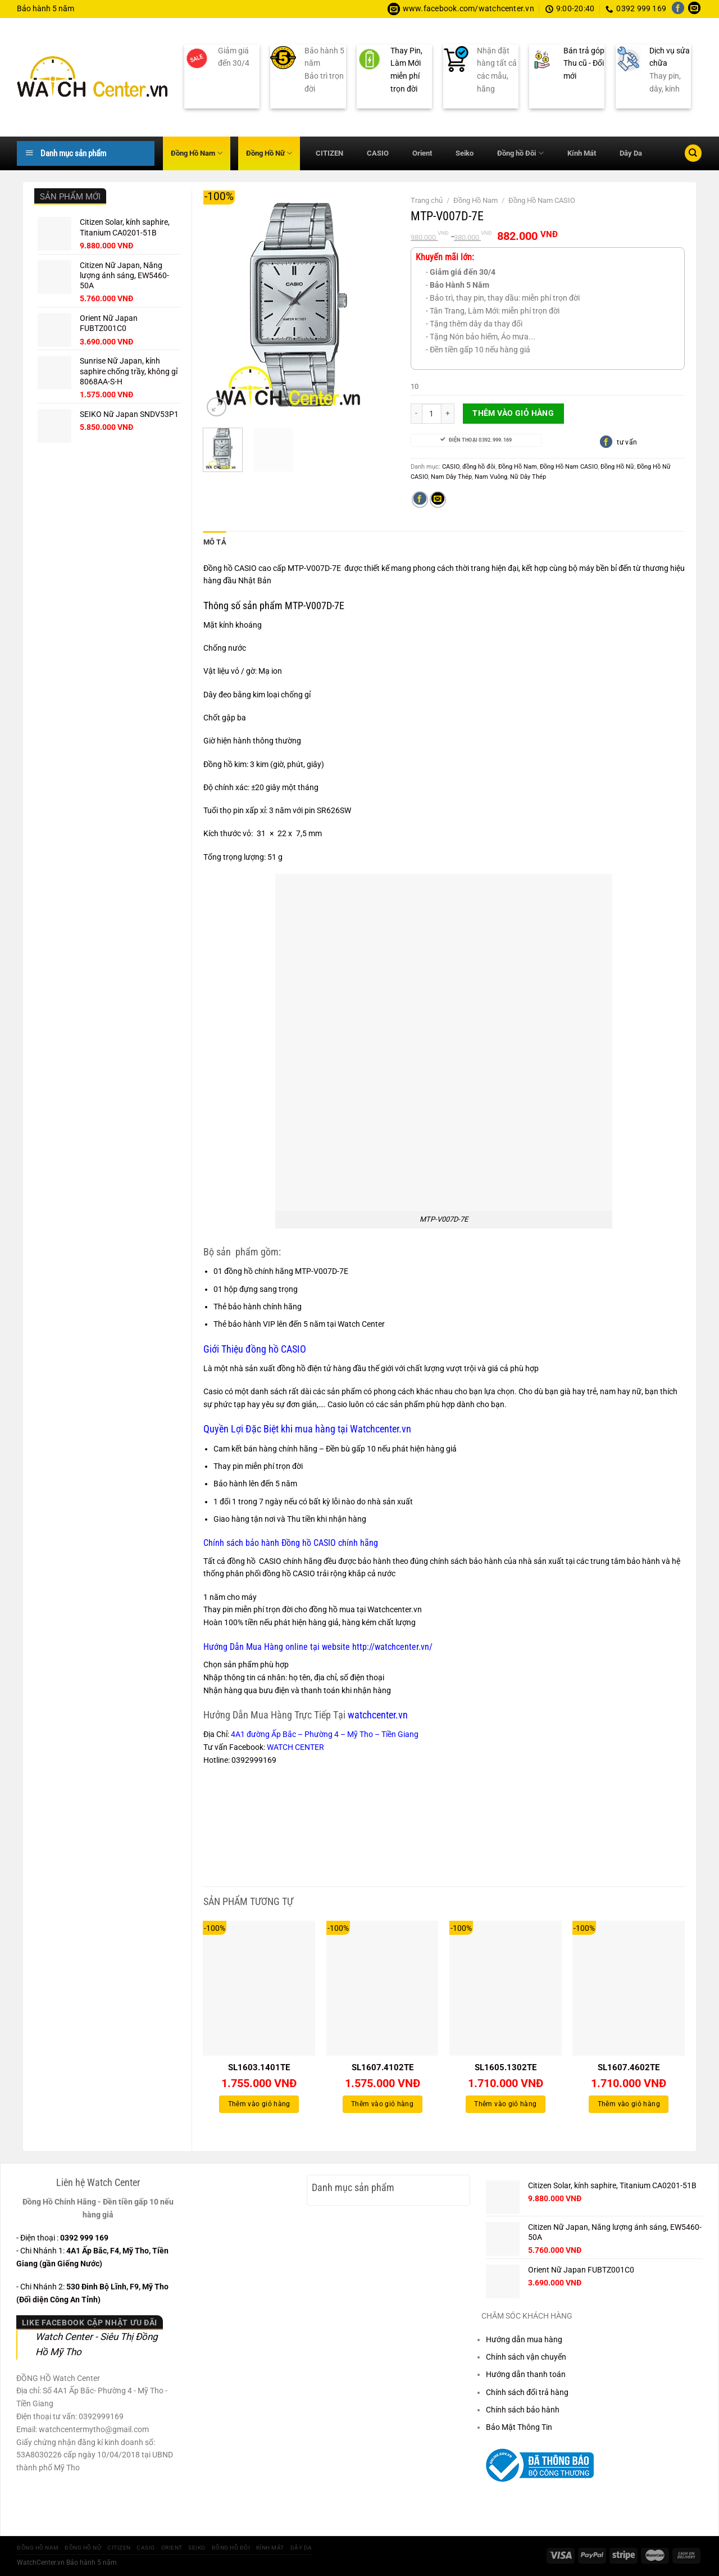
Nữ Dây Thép (528, 476)
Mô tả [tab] (213, 542)
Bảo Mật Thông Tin (519, 2425)
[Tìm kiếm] (693, 153)
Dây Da (631, 153)
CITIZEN (329, 153)
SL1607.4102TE (382, 2066)
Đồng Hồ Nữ (269, 153)
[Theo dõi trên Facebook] (678, 9)
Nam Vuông (491, 476)
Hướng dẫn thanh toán (526, 2373)
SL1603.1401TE (259, 2066)
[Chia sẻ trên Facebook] (420, 499)
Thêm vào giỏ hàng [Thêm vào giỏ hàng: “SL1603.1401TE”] (259, 2103)
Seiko (465, 153)
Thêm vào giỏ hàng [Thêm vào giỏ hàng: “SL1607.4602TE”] (629, 2103)
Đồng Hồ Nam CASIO (541, 200)
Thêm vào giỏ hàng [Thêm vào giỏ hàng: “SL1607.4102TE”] (382, 2103)
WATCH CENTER (295, 1745)
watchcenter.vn (376, 1714)
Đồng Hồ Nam (196, 153)
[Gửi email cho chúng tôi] (694, 9)
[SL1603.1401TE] (259, 1987)
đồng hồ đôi (478, 466)
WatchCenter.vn (41, 2561)
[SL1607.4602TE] (628, 1987)
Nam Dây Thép (451, 476)
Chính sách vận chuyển (526, 2355)
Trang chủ (427, 200)
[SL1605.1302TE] (505, 1987)
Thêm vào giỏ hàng (513, 413)
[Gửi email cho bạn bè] (438, 499)
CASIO (378, 153)
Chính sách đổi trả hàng (527, 2391)
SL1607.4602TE (628, 2066)
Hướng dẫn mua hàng (524, 2338)
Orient (422, 153)
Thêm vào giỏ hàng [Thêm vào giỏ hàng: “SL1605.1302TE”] (505, 2103)
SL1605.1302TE (505, 2066)
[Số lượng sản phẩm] (432, 413)
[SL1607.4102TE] (382, 1987)
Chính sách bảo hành (522, 2408)
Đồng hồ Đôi (520, 153)
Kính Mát (581, 153)
